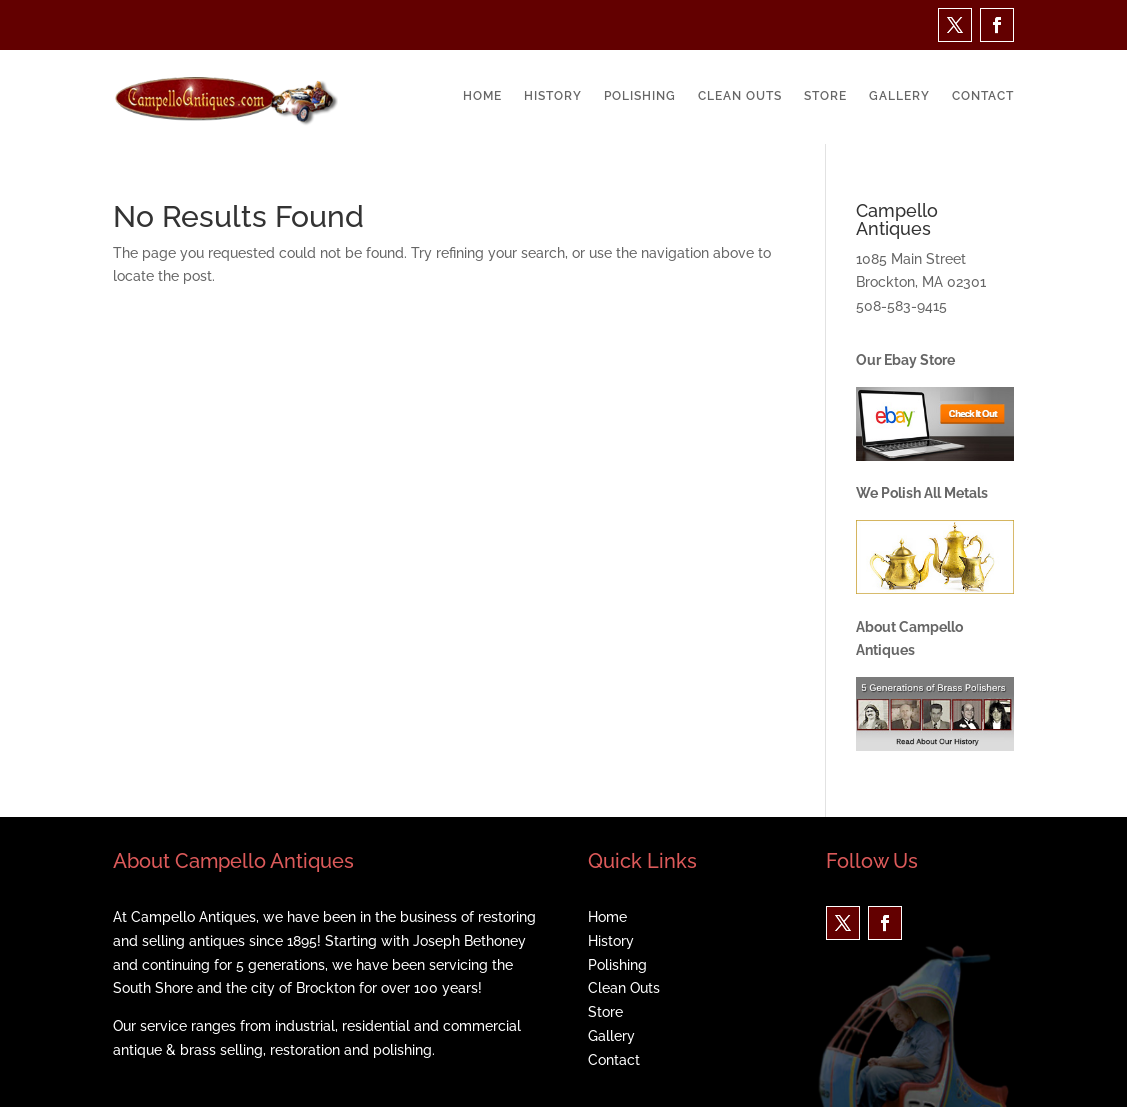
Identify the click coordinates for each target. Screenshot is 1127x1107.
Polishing (640, 96)
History (553, 96)
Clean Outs (740, 96)
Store (825, 96)
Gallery (899, 96)
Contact (983, 96)
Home (482, 96)
